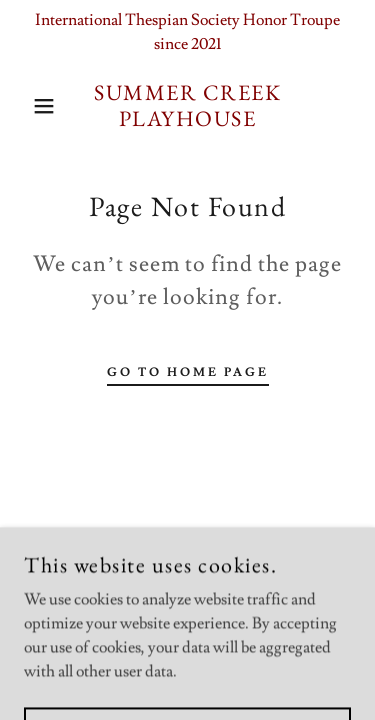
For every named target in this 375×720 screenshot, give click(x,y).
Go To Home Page (188, 372)
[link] (187, 106)
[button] (29, 106)
